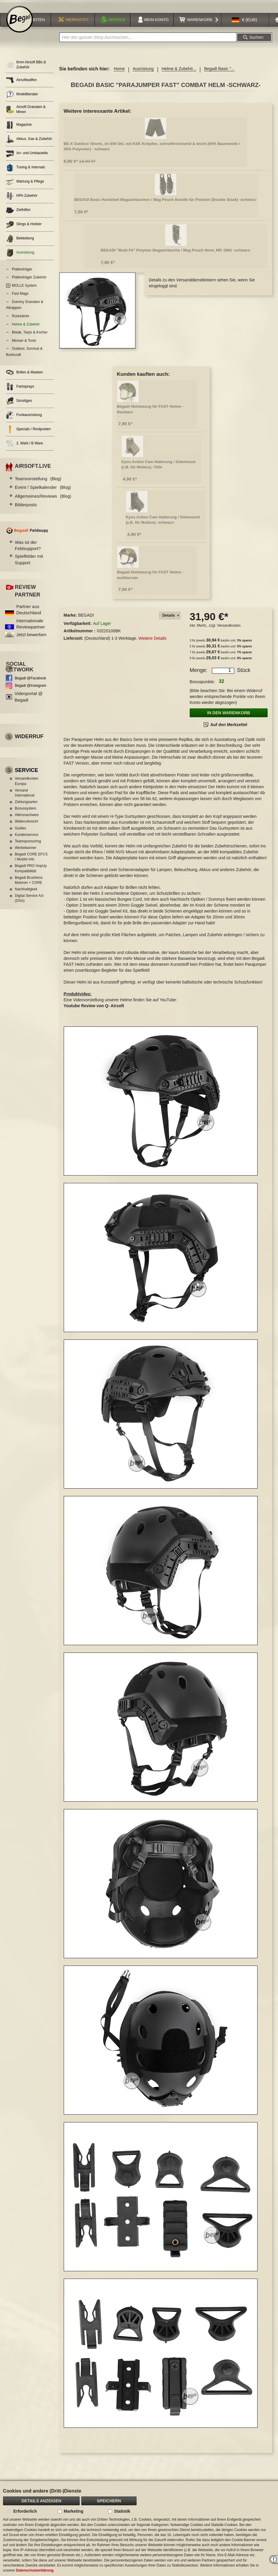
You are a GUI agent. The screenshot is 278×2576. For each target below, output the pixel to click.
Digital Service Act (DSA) (29, 903)
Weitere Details (152, 643)
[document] (139, 2528)
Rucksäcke (20, 321)
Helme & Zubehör (26, 329)
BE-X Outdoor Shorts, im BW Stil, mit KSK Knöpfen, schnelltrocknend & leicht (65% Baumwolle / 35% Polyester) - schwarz (152, 151)
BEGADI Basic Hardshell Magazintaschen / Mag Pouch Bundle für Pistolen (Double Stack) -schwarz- (165, 204)
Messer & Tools (24, 345)
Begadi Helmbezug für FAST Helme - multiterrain (150, 580)
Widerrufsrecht (26, 826)
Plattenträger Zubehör (29, 282)
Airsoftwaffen (21, 85)
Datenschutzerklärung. (35, 2570)
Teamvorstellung (38, 483)
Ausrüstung (143, 73)
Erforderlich (25, 2511)
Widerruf (29, 741)
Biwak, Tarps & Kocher (30, 337)
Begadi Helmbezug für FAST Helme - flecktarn (150, 414)
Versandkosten (228, 630)
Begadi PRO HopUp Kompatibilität (31, 873)
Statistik (122, 2511)
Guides (20, 833)
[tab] (170, 621)
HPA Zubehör (21, 201)
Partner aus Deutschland (28, 614)
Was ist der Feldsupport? (28, 550)
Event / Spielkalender (43, 492)
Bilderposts (26, 509)
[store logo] (19, 24)
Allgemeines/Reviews (43, 500)
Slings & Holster (23, 229)
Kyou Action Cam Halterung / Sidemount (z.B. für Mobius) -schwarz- (163, 525)
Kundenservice (26, 839)
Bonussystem (25, 813)
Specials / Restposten (28, 434)
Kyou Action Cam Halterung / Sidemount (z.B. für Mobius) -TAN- (158, 469)
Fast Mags (20, 298)
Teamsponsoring (28, 846)
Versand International (24, 797)
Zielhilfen (18, 215)
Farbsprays (20, 392)
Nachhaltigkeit (26, 894)
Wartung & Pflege (25, 187)
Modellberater (22, 99)
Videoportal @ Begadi (29, 701)
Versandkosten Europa (26, 786)
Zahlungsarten (26, 807)
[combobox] (148, 42)
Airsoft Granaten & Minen (26, 114)
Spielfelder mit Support (29, 564)
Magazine (19, 130)
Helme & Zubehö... (179, 73)
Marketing (73, 2511)
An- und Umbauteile (27, 158)
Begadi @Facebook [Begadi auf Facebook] (30, 683)
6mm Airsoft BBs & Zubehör (26, 69)
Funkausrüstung (24, 420)
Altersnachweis (27, 820)
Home (119, 73)
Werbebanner (25, 852)
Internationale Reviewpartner (30, 628)
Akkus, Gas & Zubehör (29, 144)
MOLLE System (24, 290)
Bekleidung (20, 243)
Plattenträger (22, 274)
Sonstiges (19, 406)
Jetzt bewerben (31, 639)
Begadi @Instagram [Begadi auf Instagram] (30, 690)
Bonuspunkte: (202, 686)
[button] (244, 24)
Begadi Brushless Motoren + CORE (28, 884)
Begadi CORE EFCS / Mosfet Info (31, 861)
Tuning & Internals (25, 172)
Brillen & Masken (24, 377)
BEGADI (86, 620)
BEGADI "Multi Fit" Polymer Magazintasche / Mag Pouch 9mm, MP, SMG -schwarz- (176, 255)
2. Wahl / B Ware (24, 448)
